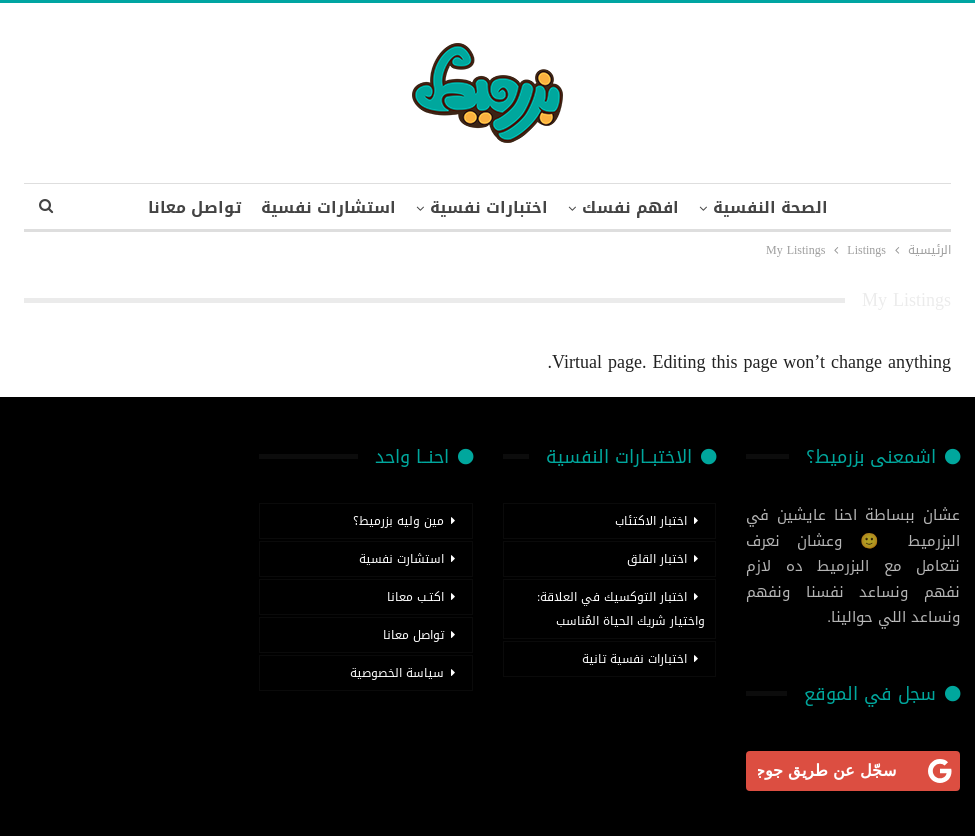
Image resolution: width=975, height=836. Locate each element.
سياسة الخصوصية (397, 673)
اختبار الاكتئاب (651, 521)
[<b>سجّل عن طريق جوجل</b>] (853, 771)
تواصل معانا (194, 207)
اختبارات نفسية (489, 207)
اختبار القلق (657, 559)
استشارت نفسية (401, 559)
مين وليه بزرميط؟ (398, 521)
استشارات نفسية (328, 207)
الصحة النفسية (770, 207)
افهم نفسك (630, 207)
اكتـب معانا (415, 597)
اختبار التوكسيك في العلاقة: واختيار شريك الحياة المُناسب (621, 609)
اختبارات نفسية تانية (634, 659)
